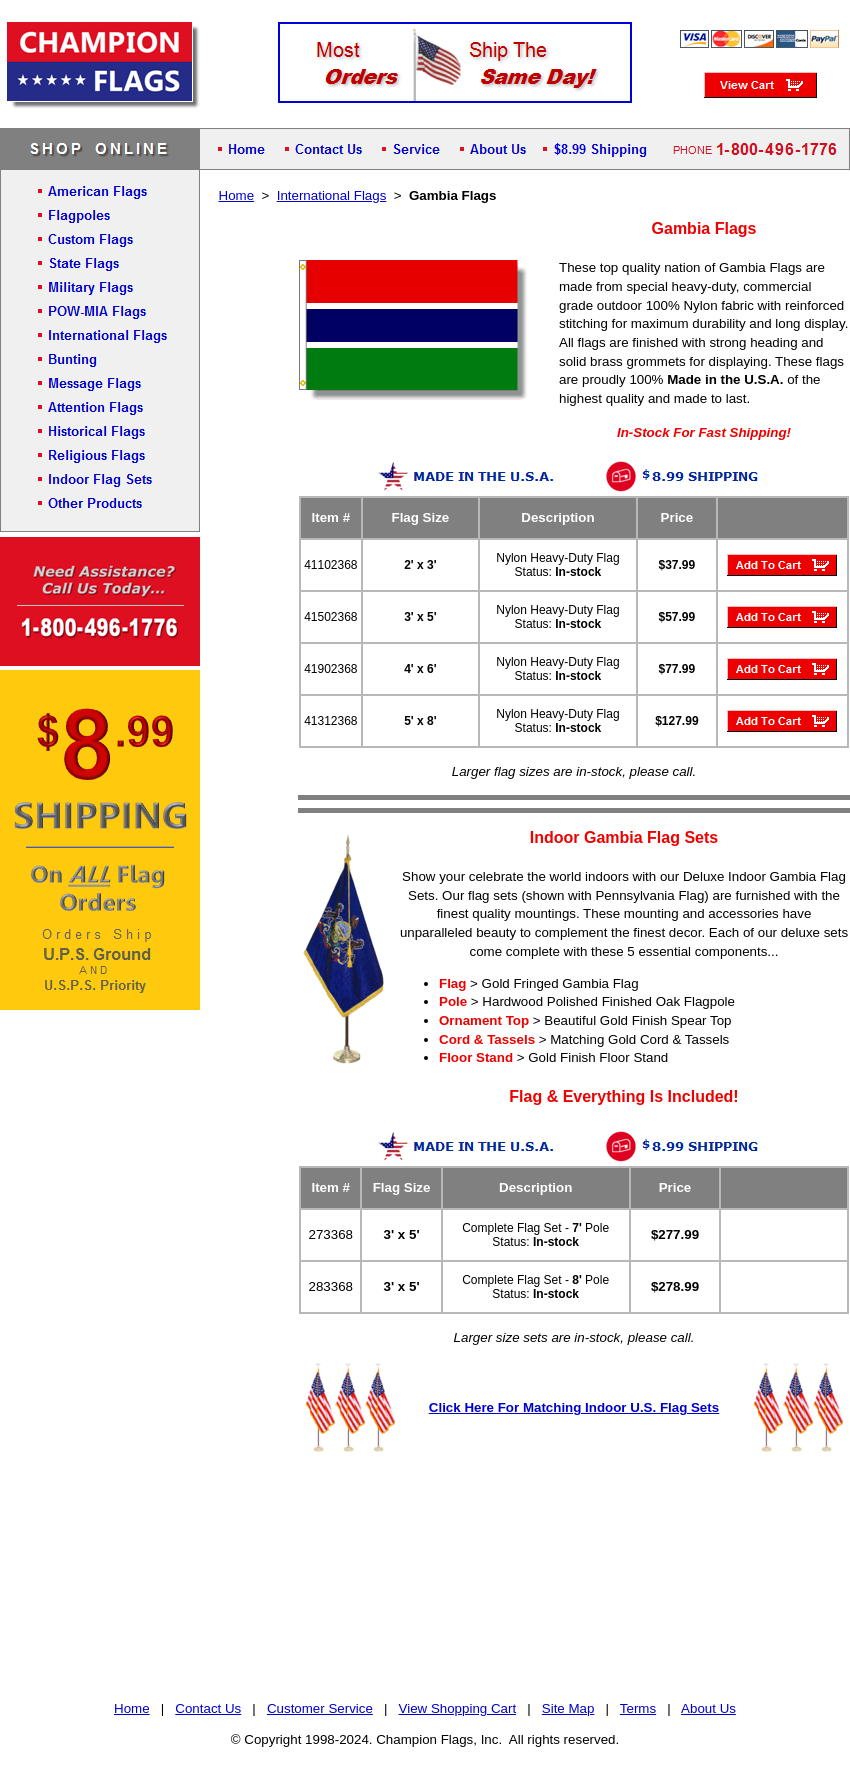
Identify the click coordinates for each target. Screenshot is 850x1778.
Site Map (568, 1708)
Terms (638, 1708)
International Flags (332, 195)
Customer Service (320, 1708)
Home (237, 195)
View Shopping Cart (458, 1708)
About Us (708, 1708)
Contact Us (208, 1708)
